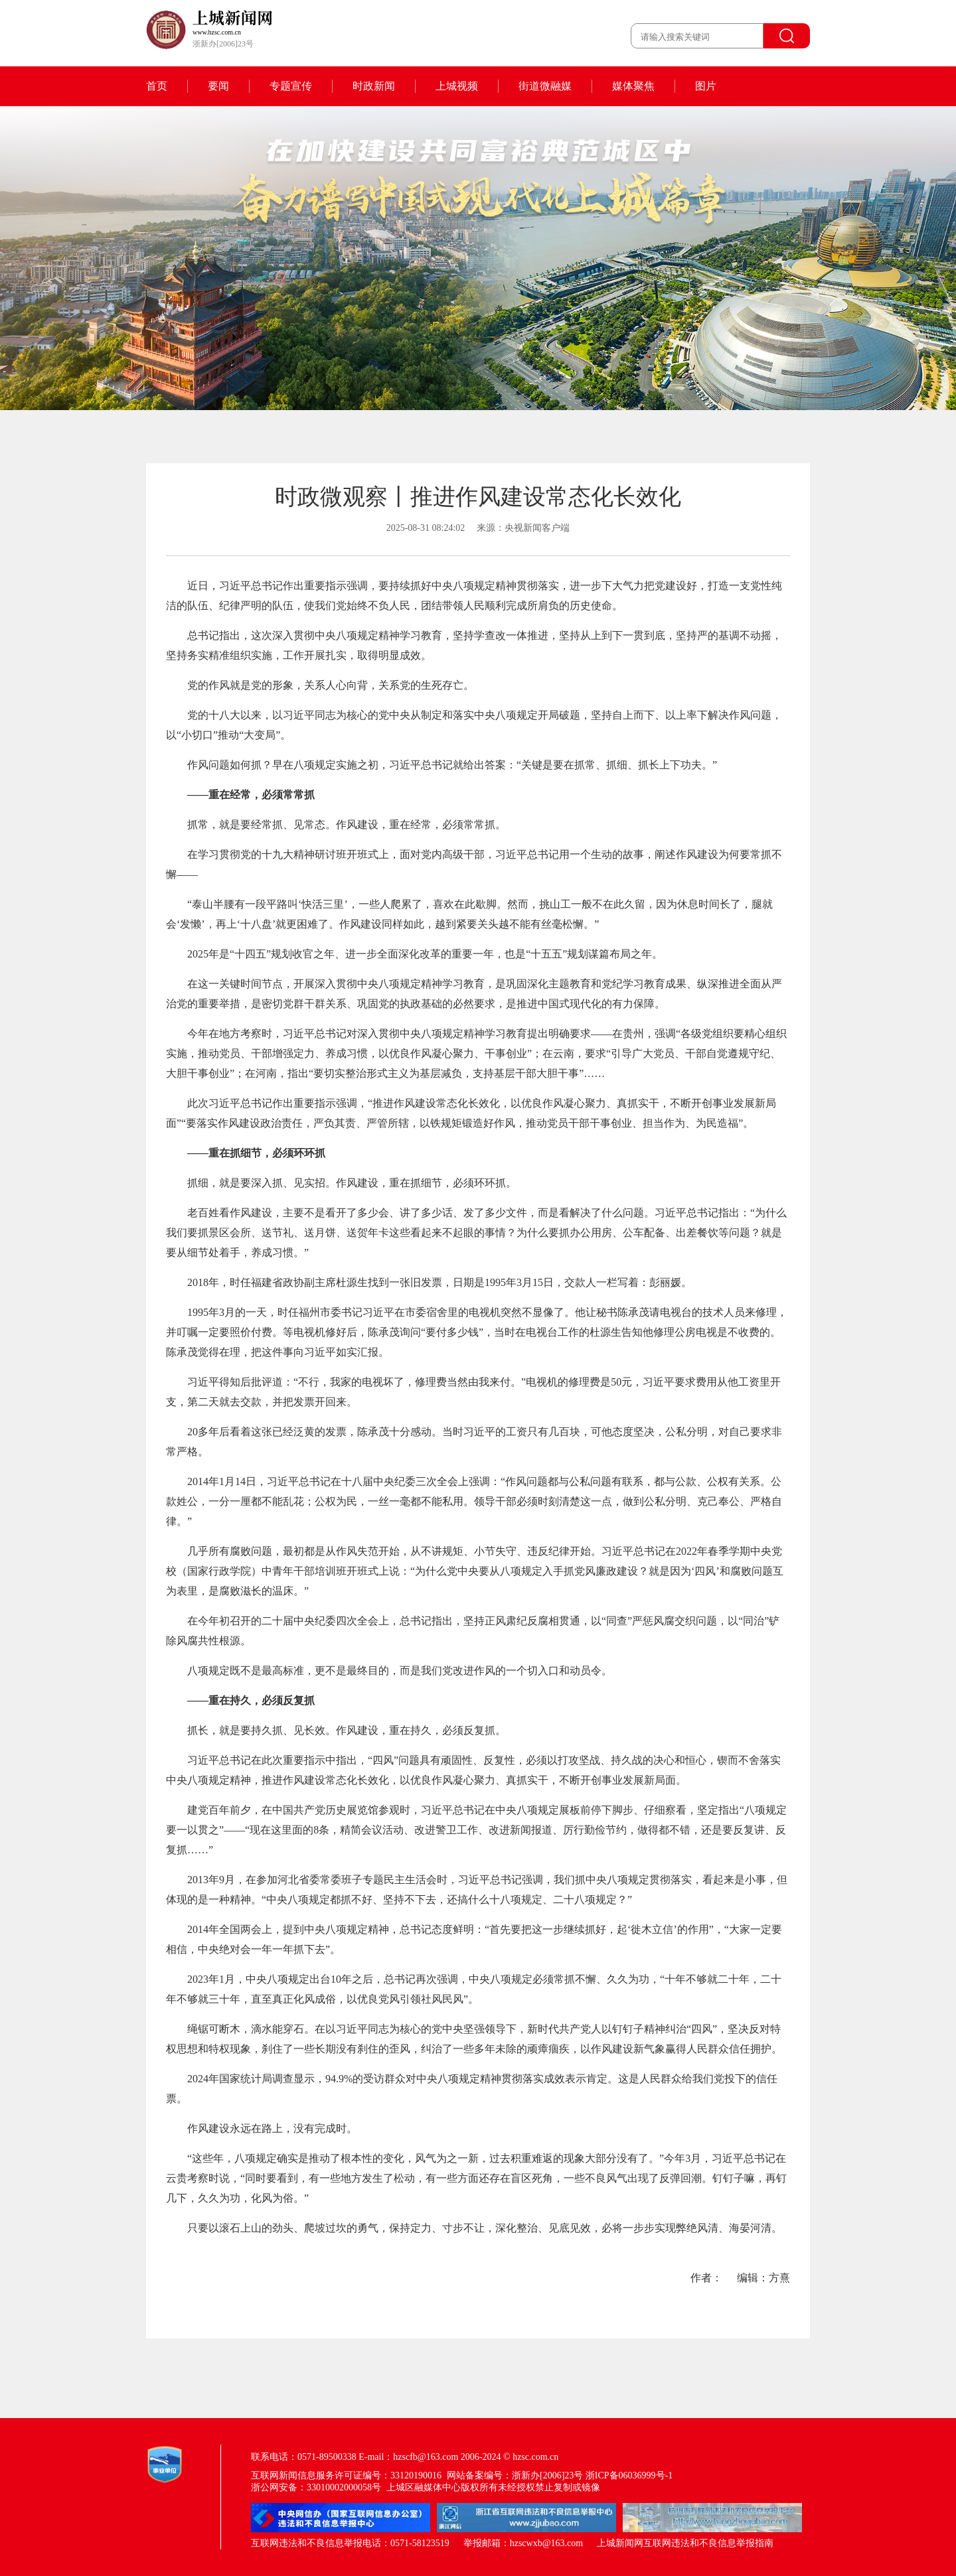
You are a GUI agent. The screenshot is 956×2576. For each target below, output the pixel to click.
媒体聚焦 (633, 86)
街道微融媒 (545, 86)
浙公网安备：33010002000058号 (316, 2487)
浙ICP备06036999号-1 (629, 2475)
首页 (156, 86)
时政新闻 (374, 86)
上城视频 (457, 86)
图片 (705, 86)
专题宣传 (291, 86)
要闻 (218, 86)
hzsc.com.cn (535, 2457)
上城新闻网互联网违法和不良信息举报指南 (685, 2543)
